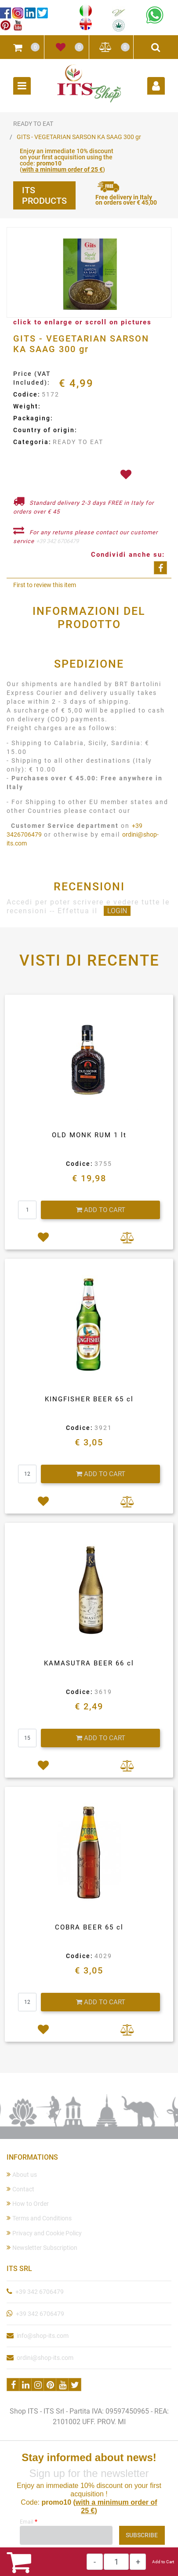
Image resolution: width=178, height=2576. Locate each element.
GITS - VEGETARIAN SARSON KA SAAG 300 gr (79, 136)
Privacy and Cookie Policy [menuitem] (44, 2233)
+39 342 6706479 (57, 541)
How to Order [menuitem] (28, 2203)
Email (28, 2521)
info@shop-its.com (43, 2335)
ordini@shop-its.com (45, 2357)
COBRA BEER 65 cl (89, 1927)
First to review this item (44, 584)
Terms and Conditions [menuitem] (39, 2218)
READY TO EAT (33, 123)
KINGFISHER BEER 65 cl (89, 1399)
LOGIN (117, 911)
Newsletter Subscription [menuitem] (42, 2247)
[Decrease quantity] (95, 2562)
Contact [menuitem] (20, 2189)
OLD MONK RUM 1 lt (89, 1135)
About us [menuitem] (22, 2174)
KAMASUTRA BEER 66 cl (89, 1663)
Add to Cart (163, 2561)
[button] (89, 272)
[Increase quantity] (138, 2562)
